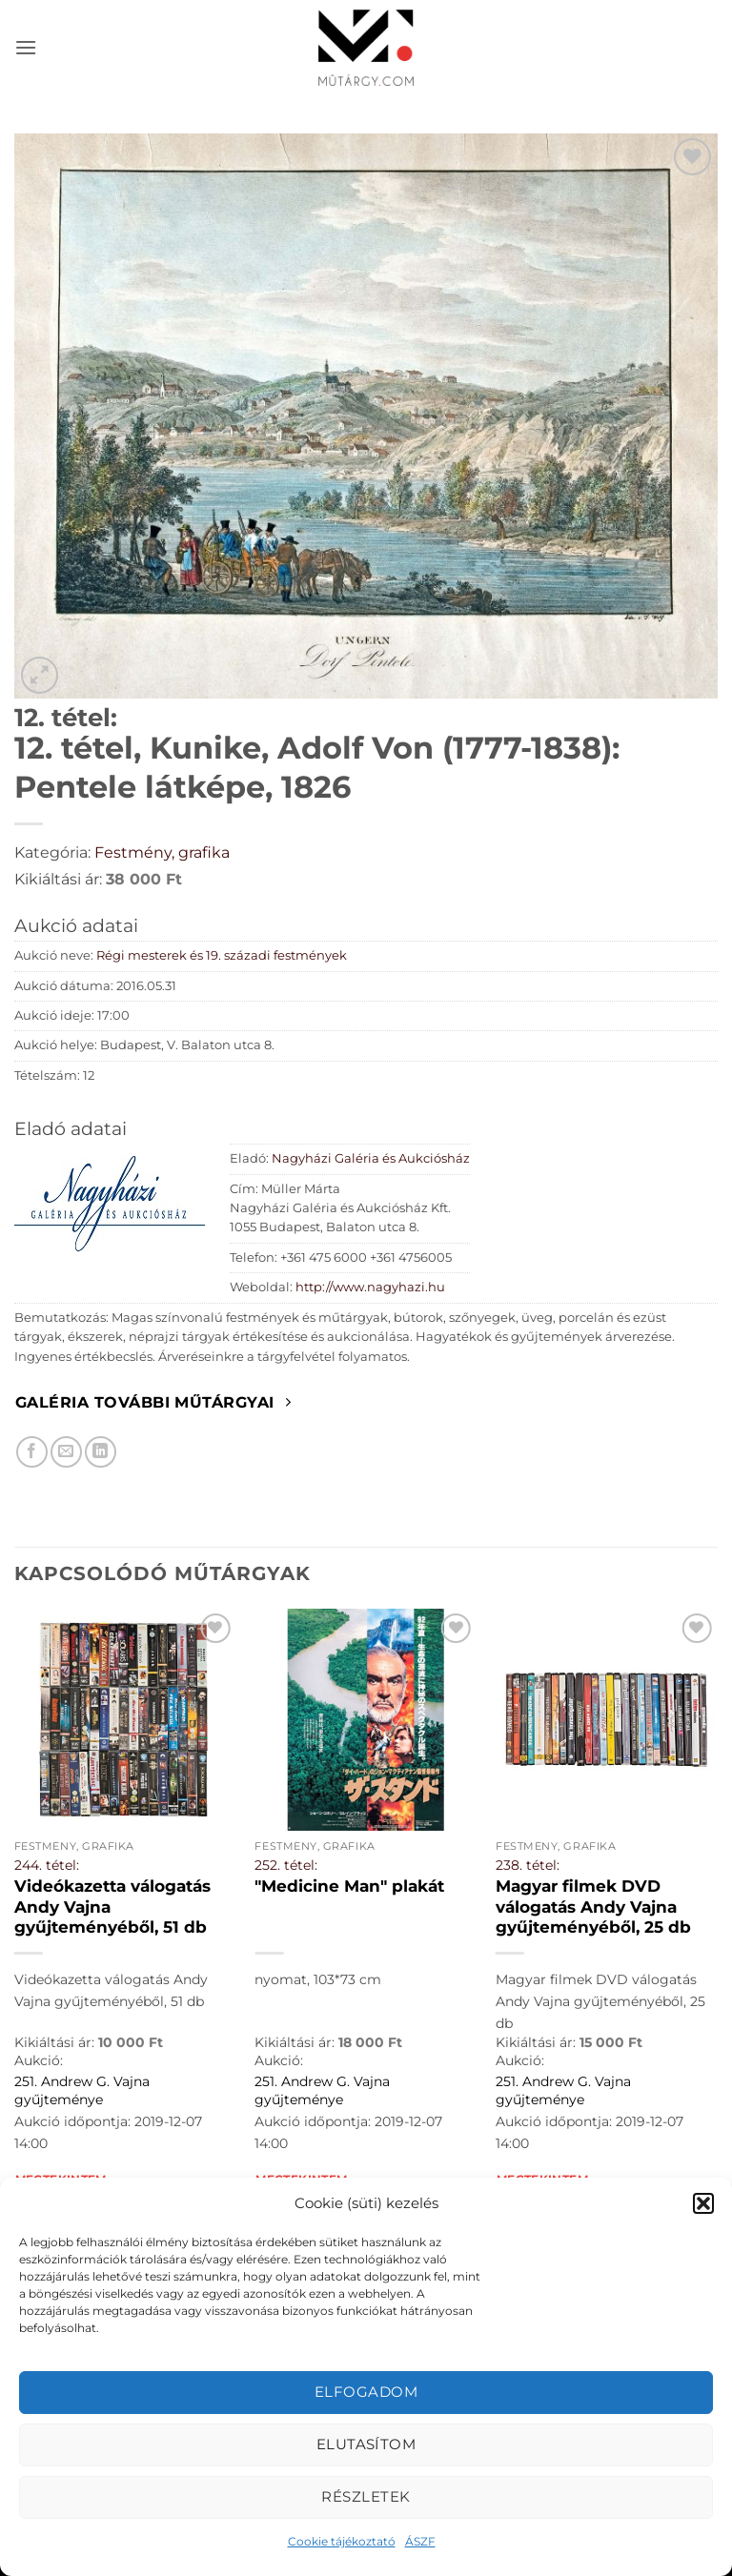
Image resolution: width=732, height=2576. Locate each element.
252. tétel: (285, 1865)
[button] (703, 2203)
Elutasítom (366, 2444)
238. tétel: (527, 1865)
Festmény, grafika (162, 852)
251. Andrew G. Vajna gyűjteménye (82, 2090)
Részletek (365, 2496)
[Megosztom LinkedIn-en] (100, 1452)
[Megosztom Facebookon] (32, 1452)
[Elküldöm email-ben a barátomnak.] (66, 1452)
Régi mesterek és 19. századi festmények (221, 955)
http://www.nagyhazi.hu (370, 1287)
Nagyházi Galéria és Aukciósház (371, 1158)
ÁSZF (420, 2541)
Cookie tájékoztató (342, 2541)
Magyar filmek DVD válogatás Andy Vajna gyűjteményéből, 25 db (593, 1906)
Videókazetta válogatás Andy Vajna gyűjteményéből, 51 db (112, 1906)
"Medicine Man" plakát (349, 1886)
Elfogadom (366, 2392)
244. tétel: (46, 1865)
